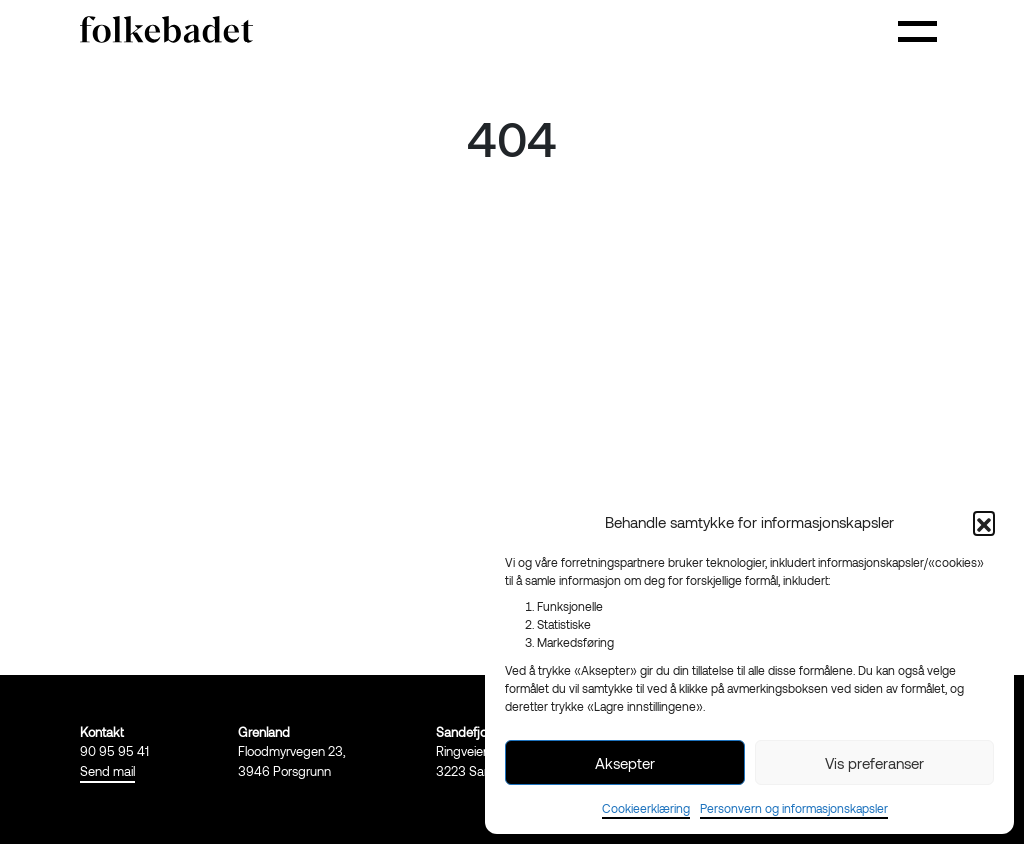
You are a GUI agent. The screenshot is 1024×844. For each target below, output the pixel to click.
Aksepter (625, 763)
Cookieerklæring (646, 808)
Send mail (107, 771)
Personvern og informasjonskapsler (794, 808)
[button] (984, 522)
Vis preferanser (874, 763)
